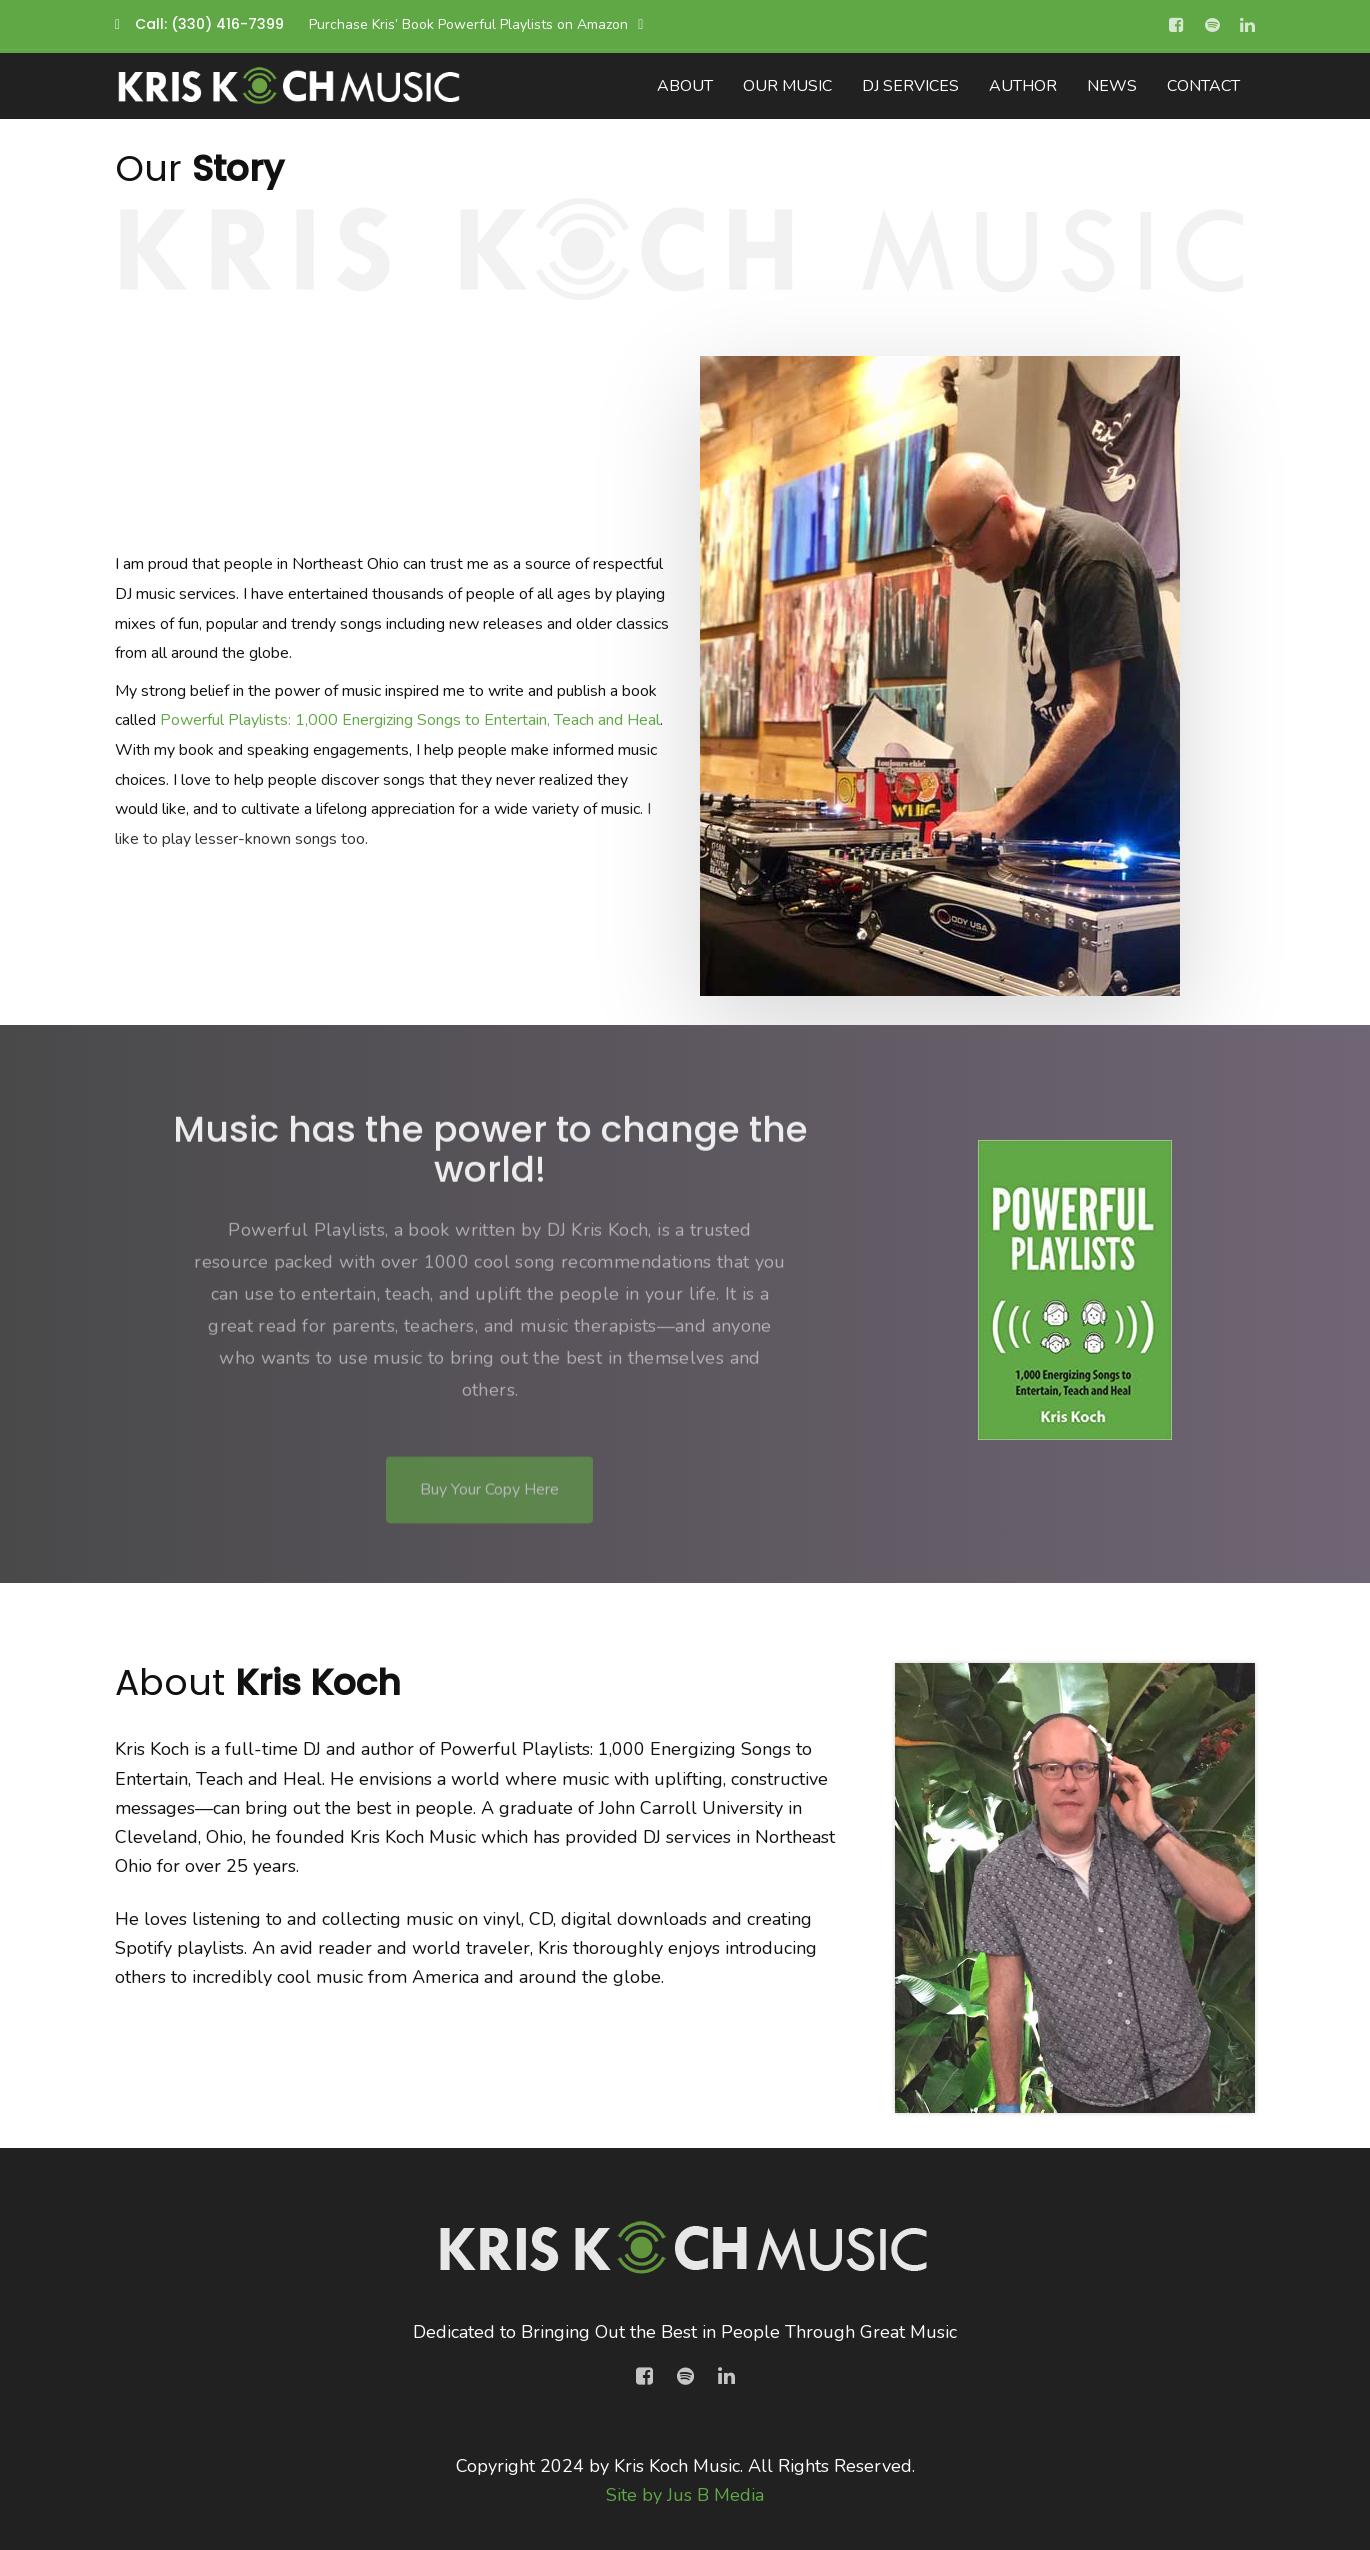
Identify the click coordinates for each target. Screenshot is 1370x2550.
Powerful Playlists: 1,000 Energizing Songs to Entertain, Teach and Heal (410, 720)
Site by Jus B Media (685, 2495)
